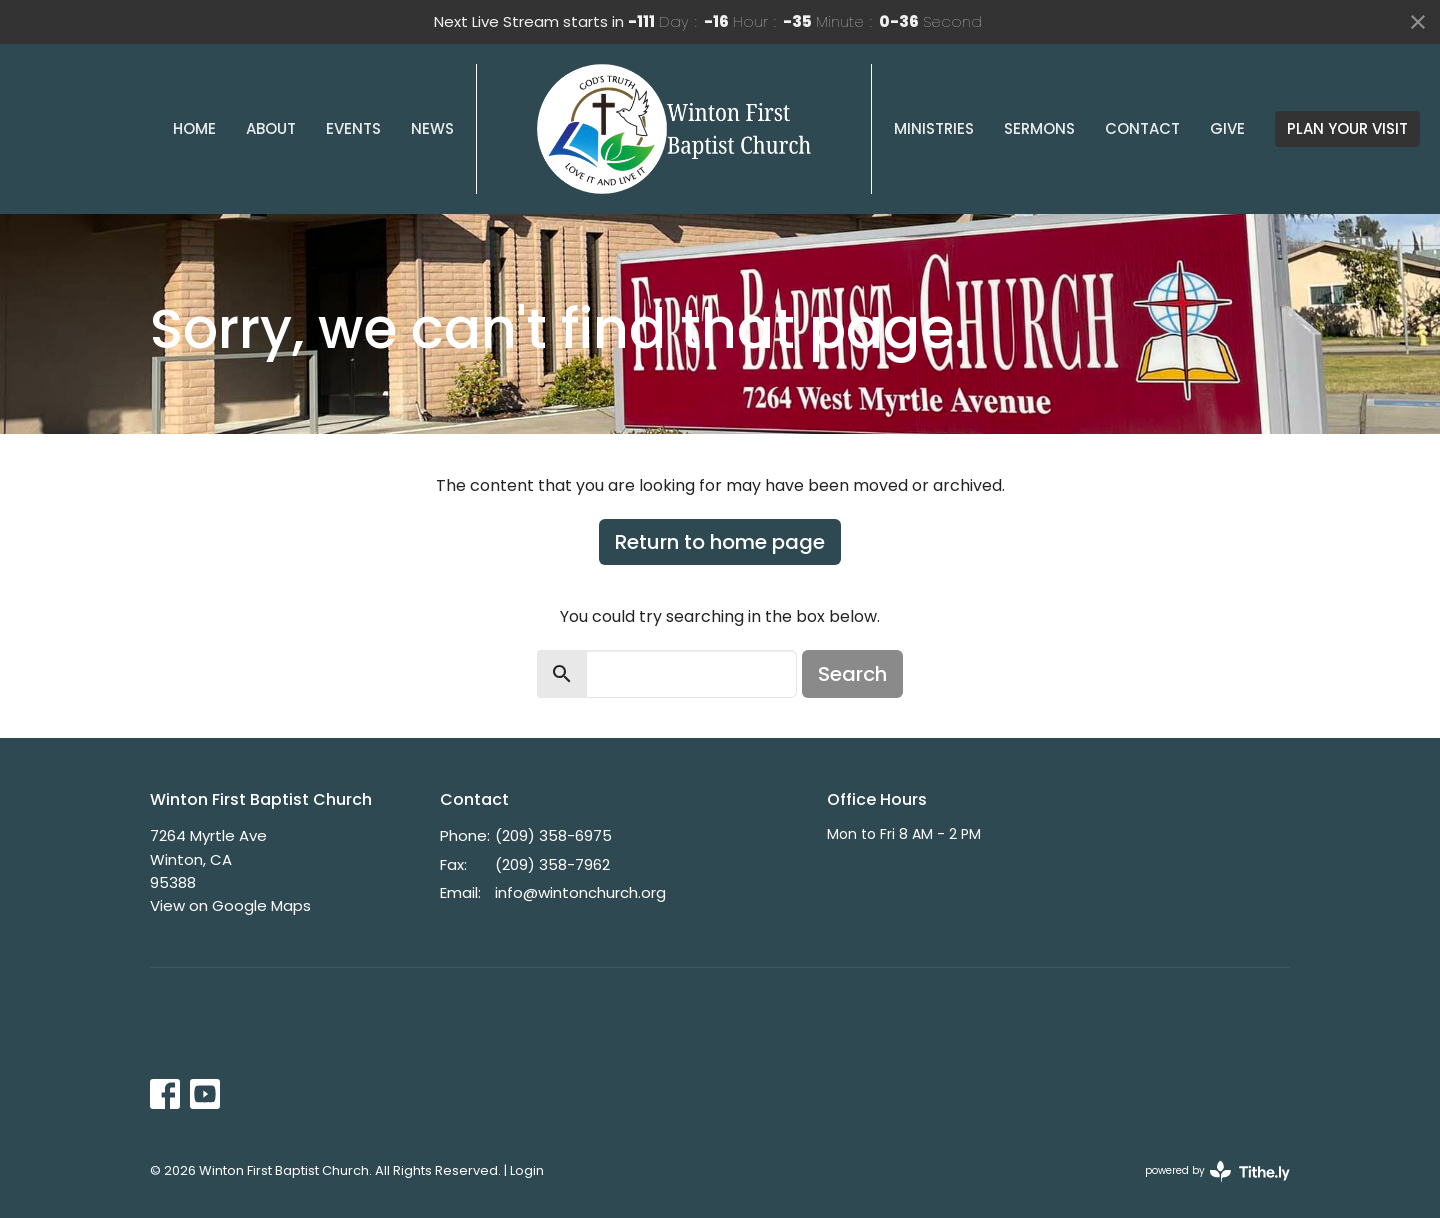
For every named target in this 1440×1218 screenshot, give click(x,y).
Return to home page (720, 542)
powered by (1217, 1171)
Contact (1142, 128)
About (271, 128)
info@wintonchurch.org (580, 892)
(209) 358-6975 (553, 835)
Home (194, 128)
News (432, 128)
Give (1227, 128)
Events (353, 128)
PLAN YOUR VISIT (1347, 128)
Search (852, 674)
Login (527, 1170)
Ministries (934, 128)
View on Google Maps (230, 905)
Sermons (1039, 128)
